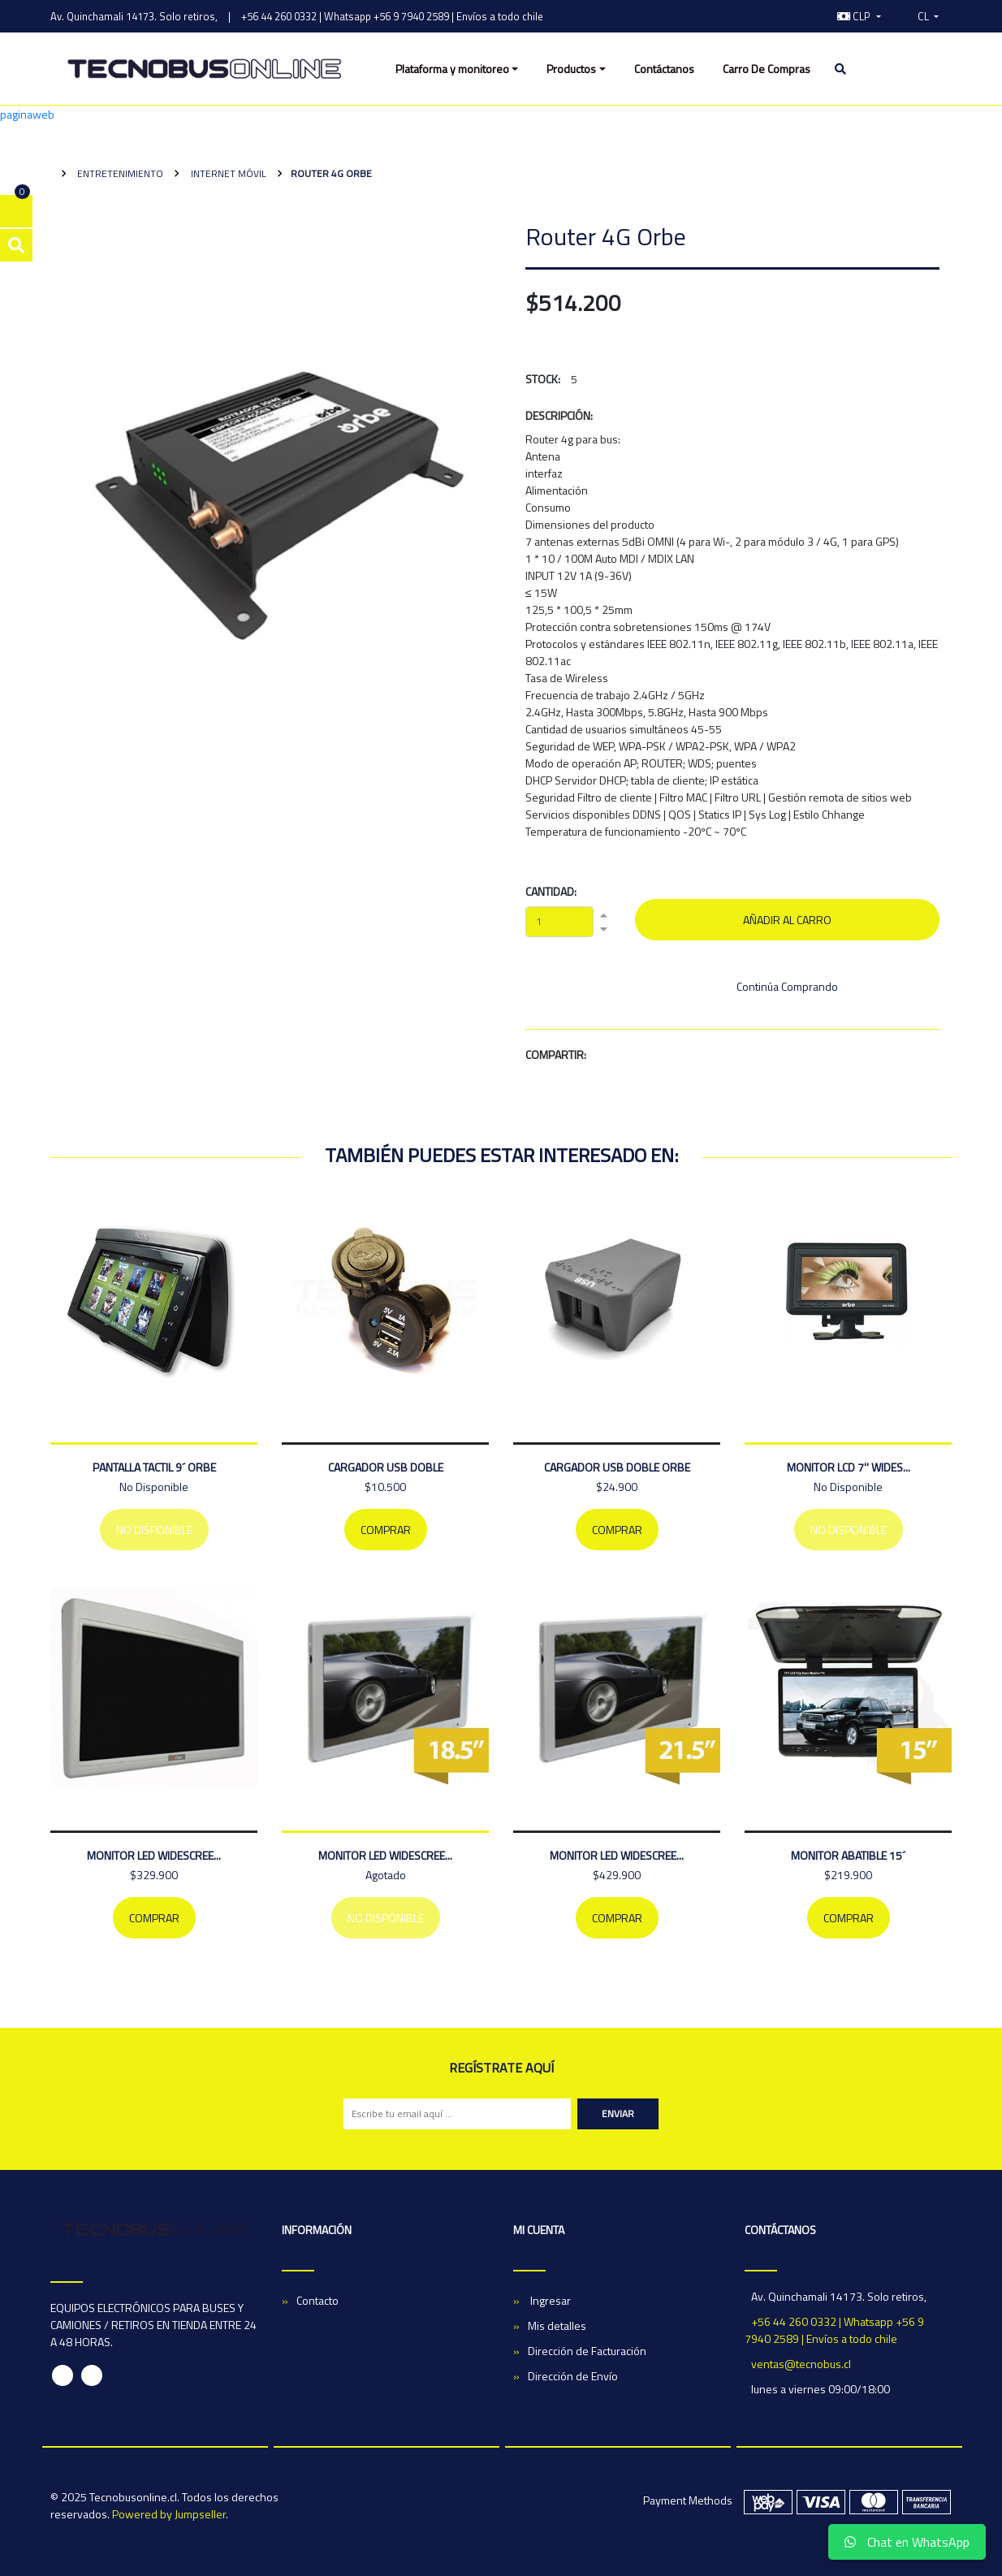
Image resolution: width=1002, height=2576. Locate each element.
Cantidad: (551, 891)
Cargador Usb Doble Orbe (617, 1467)
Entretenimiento (119, 173)
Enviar (618, 2113)
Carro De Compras (766, 68)
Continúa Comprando (787, 986)
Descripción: (559, 415)
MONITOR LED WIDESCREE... (154, 1855)
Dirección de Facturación (587, 2350)
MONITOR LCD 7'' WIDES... (848, 1467)
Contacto (317, 2300)
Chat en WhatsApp (907, 2542)
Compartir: (555, 1054)
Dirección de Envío (573, 2375)
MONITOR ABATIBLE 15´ (848, 1855)
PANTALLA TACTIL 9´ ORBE (154, 1467)
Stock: (542, 378)
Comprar (386, 1529)
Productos (571, 68)
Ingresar (549, 2300)
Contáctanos (664, 68)
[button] (859, 16)
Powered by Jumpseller (169, 2513)
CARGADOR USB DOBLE (385, 1467)
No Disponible (154, 1529)
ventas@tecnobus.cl (801, 2363)
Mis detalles (557, 2325)
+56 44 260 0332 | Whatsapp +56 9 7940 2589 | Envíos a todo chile (392, 16)
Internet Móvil (227, 173)
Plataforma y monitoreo (452, 68)
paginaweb (27, 114)
